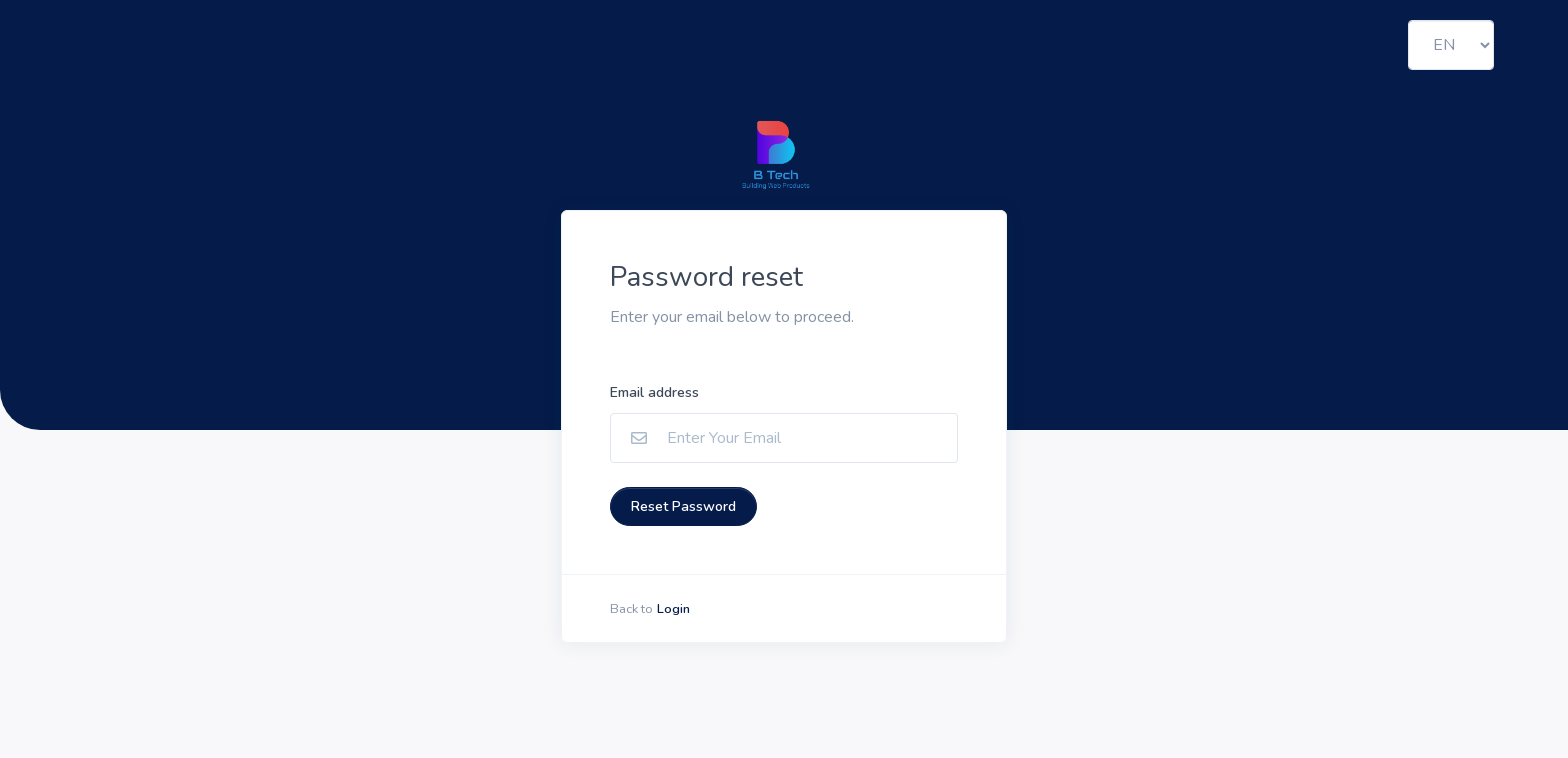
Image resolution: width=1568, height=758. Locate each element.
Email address (654, 392)
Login (673, 609)
